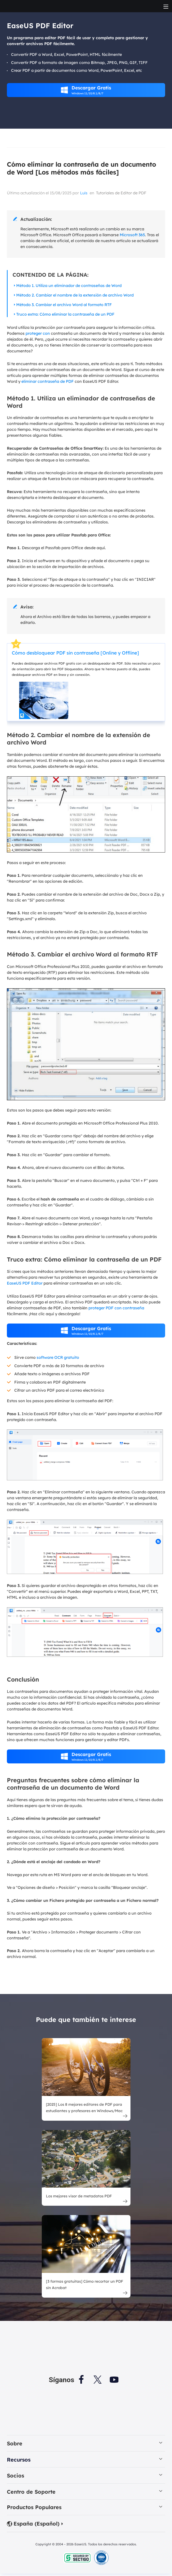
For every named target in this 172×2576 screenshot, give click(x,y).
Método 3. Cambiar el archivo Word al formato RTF (64, 304)
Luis (83, 192)
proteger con (38, 333)
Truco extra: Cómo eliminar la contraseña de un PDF (65, 314)
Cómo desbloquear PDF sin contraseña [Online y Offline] (75, 653)
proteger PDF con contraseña (116, 1307)
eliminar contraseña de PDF (47, 381)
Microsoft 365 (132, 234)
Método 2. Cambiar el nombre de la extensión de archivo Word (75, 295)
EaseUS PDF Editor (25, 1283)
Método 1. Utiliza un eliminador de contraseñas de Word (69, 285)
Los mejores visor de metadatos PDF (79, 2196)
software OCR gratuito (58, 1357)
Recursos (18, 2459)
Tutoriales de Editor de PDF (121, 192)
